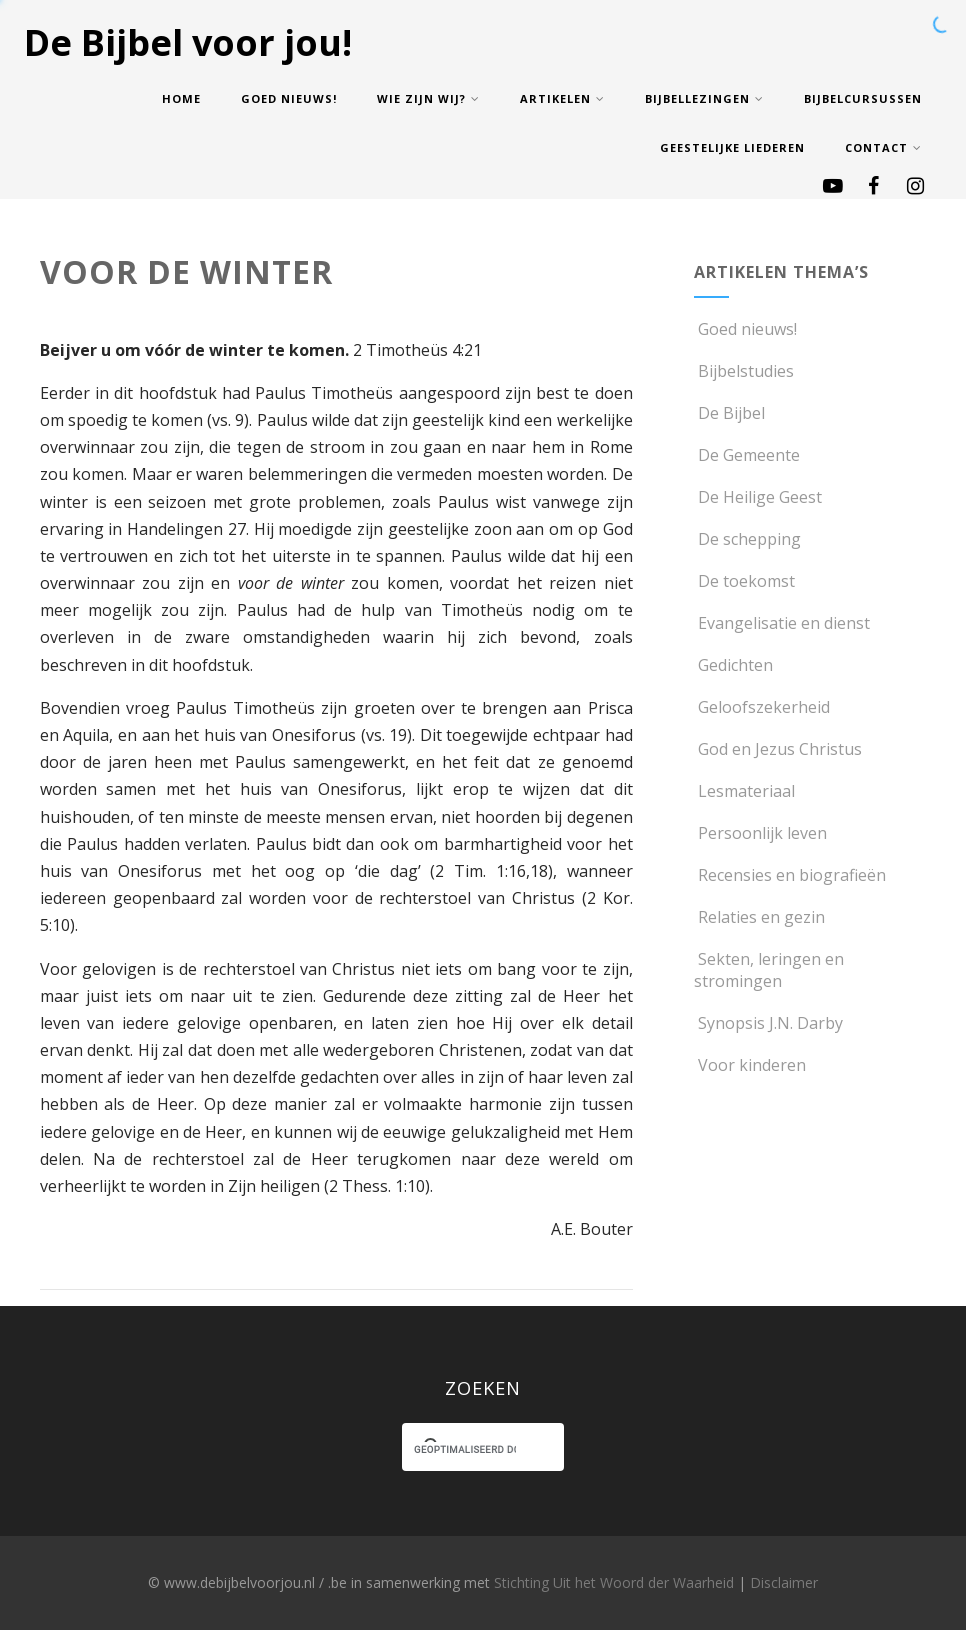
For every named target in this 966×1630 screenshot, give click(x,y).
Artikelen (562, 98)
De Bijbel (729, 413)
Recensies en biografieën (790, 875)
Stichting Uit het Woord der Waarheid (614, 1582)
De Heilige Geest (758, 497)
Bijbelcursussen (863, 98)
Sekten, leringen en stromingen (769, 970)
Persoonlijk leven (760, 833)
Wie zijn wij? (428, 98)
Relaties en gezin (759, 917)
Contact (883, 147)
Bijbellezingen (704, 98)
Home (181, 98)
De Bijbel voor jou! (188, 42)
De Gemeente (747, 455)
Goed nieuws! (289, 98)
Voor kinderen (750, 1065)
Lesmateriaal (744, 791)
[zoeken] (465, 1450)
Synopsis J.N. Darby (768, 1023)
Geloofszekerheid (762, 707)
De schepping (747, 539)
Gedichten (733, 665)
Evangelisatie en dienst (782, 623)
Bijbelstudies (744, 371)
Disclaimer (784, 1582)
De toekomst (744, 581)
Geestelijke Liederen (732, 147)
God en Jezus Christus (778, 749)
